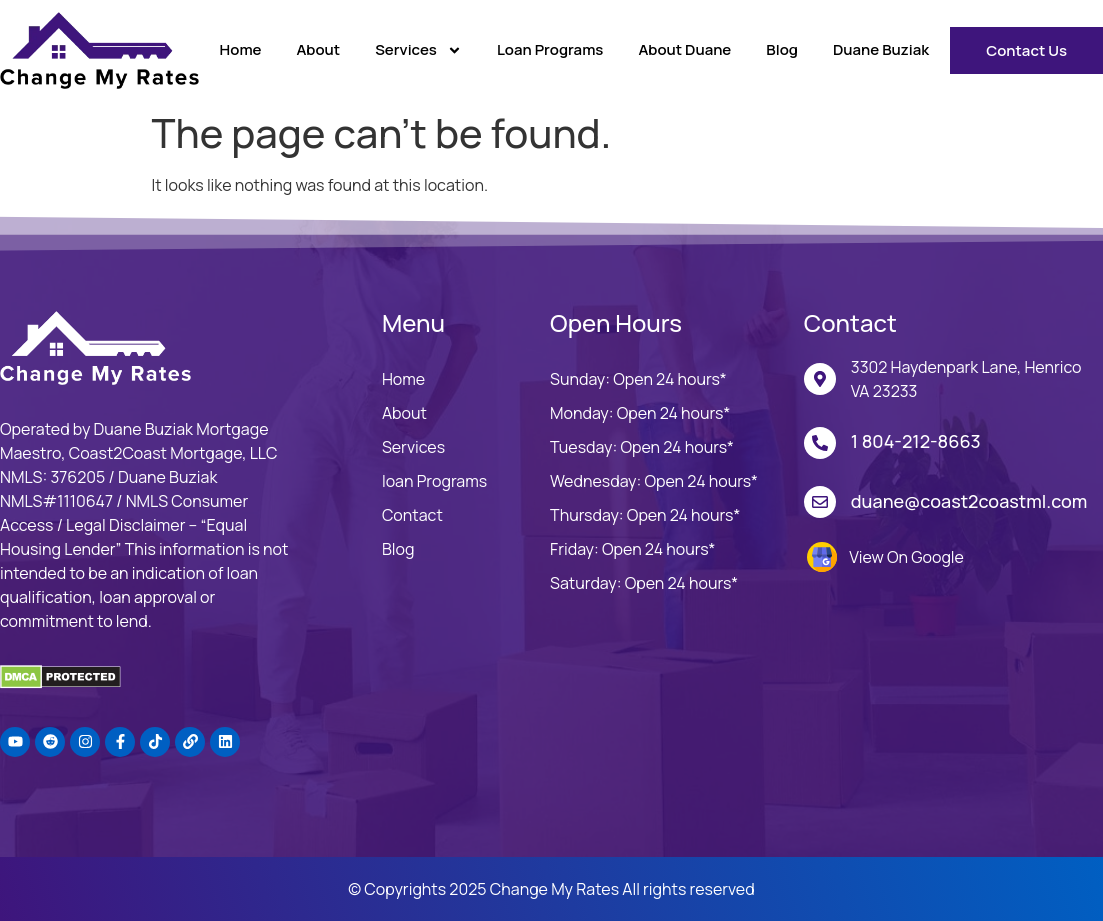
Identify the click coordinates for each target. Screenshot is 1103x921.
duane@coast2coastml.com (969, 501)
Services (418, 50)
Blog (782, 49)
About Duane (684, 49)
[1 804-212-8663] (820, 443)
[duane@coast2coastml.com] (820, 502)
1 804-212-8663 (916, 441)
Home (241, 49)
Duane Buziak (881, 49)
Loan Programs (550, 49)
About (318, 49)
